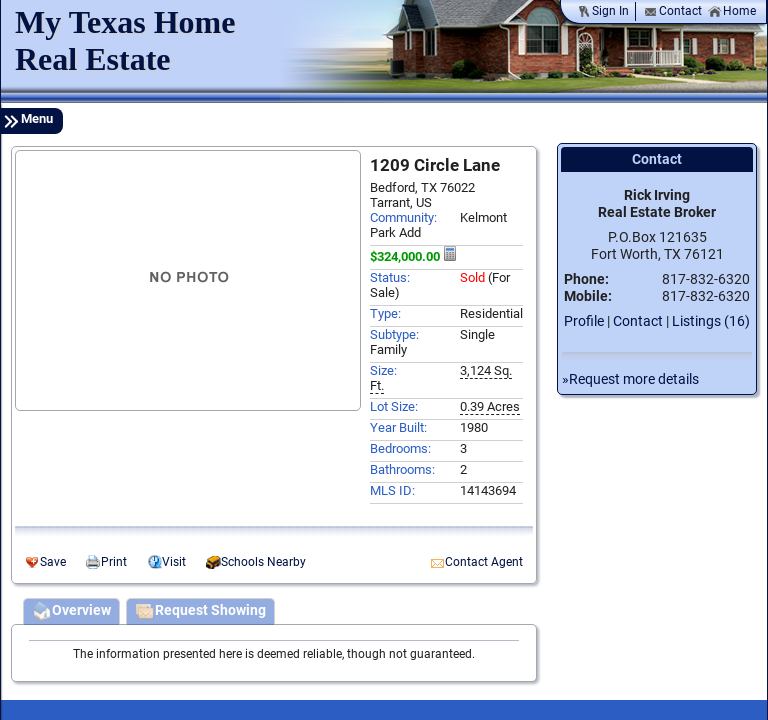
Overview (71, 612)
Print (114, 562)
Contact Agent (484, 562)
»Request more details (630, 379)
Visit (174, 562)
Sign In (603, 11)
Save (53, 562)
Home (732, 11)
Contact (673, 11)
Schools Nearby (263, 562)
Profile (584, 321)
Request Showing (200, 612)
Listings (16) (711, 321)
